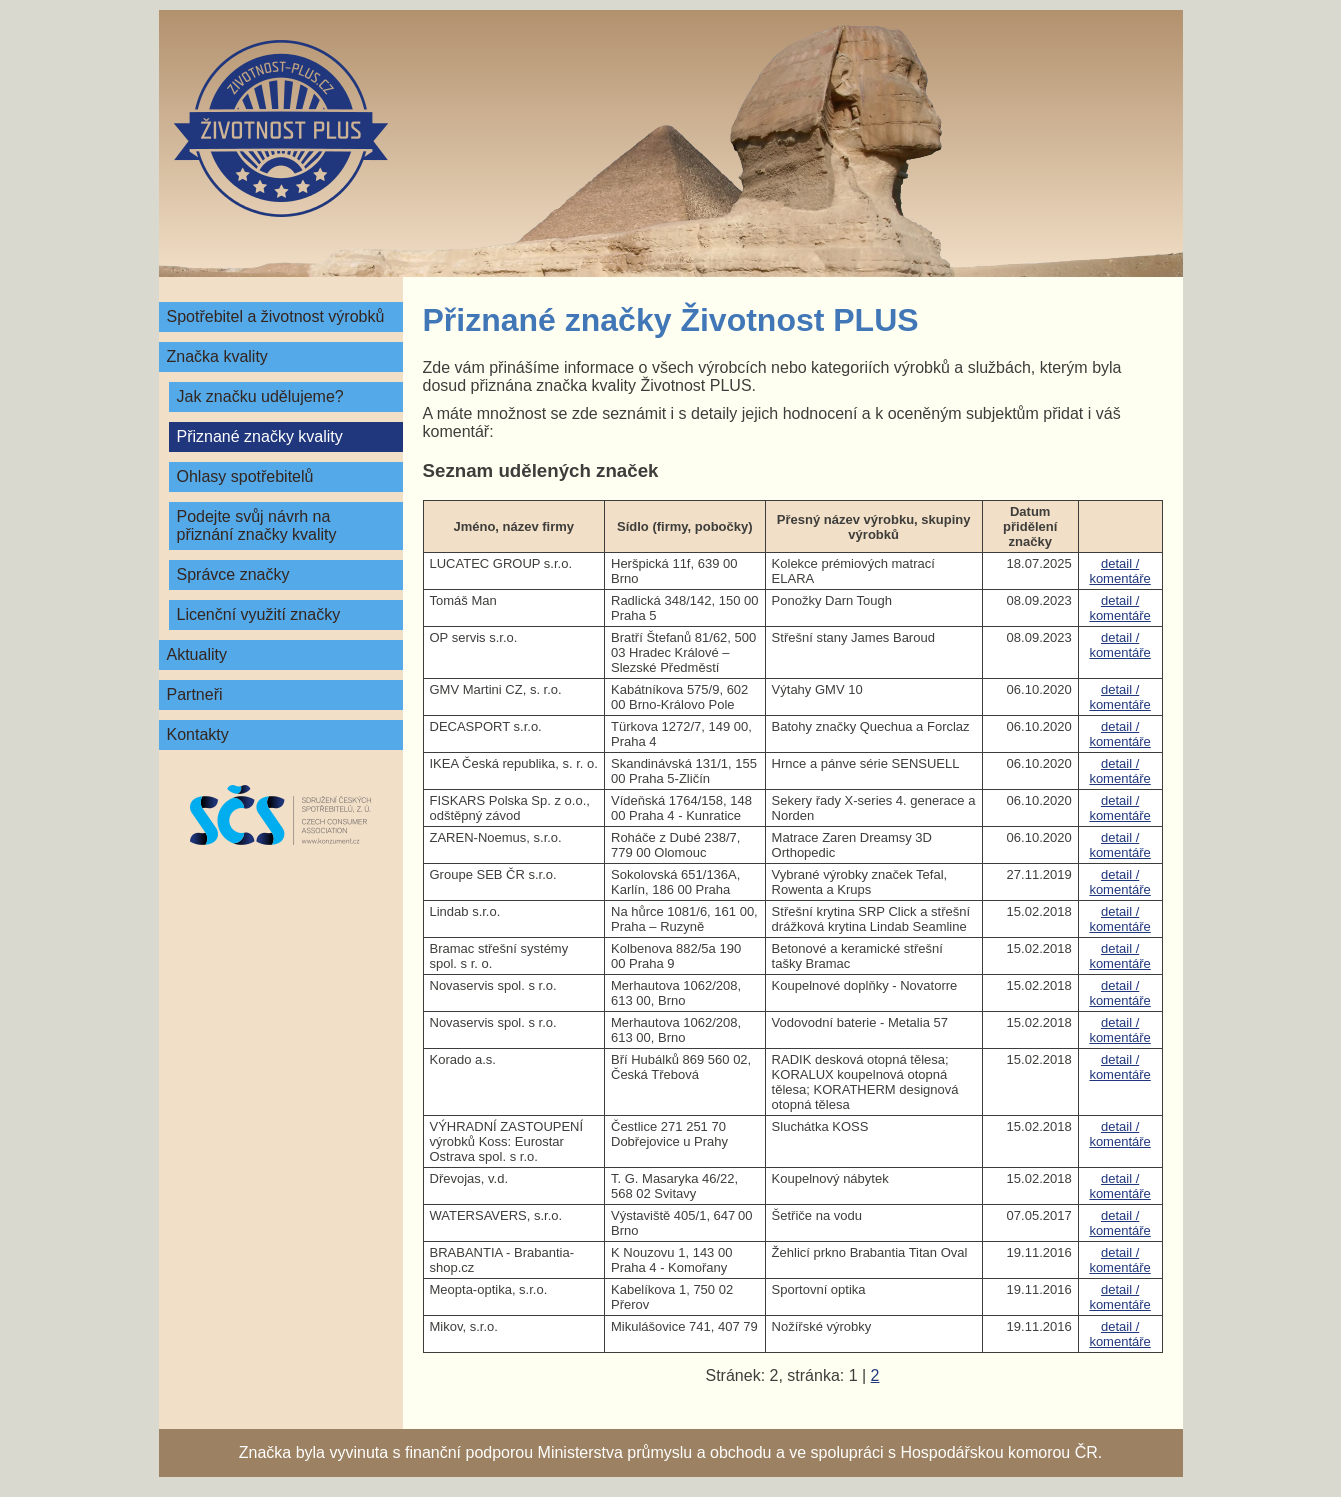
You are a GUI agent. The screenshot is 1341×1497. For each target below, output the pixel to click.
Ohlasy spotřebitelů (245, 476)
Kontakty (198, 734)
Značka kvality (217, 356)
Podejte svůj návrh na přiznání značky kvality (257, 525)
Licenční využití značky (259, 614)
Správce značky (233, 574)
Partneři (195, 694)
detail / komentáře (1119, 571)
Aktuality (197, 654)
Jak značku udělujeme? (260, 396)
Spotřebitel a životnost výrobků (276, 316)
